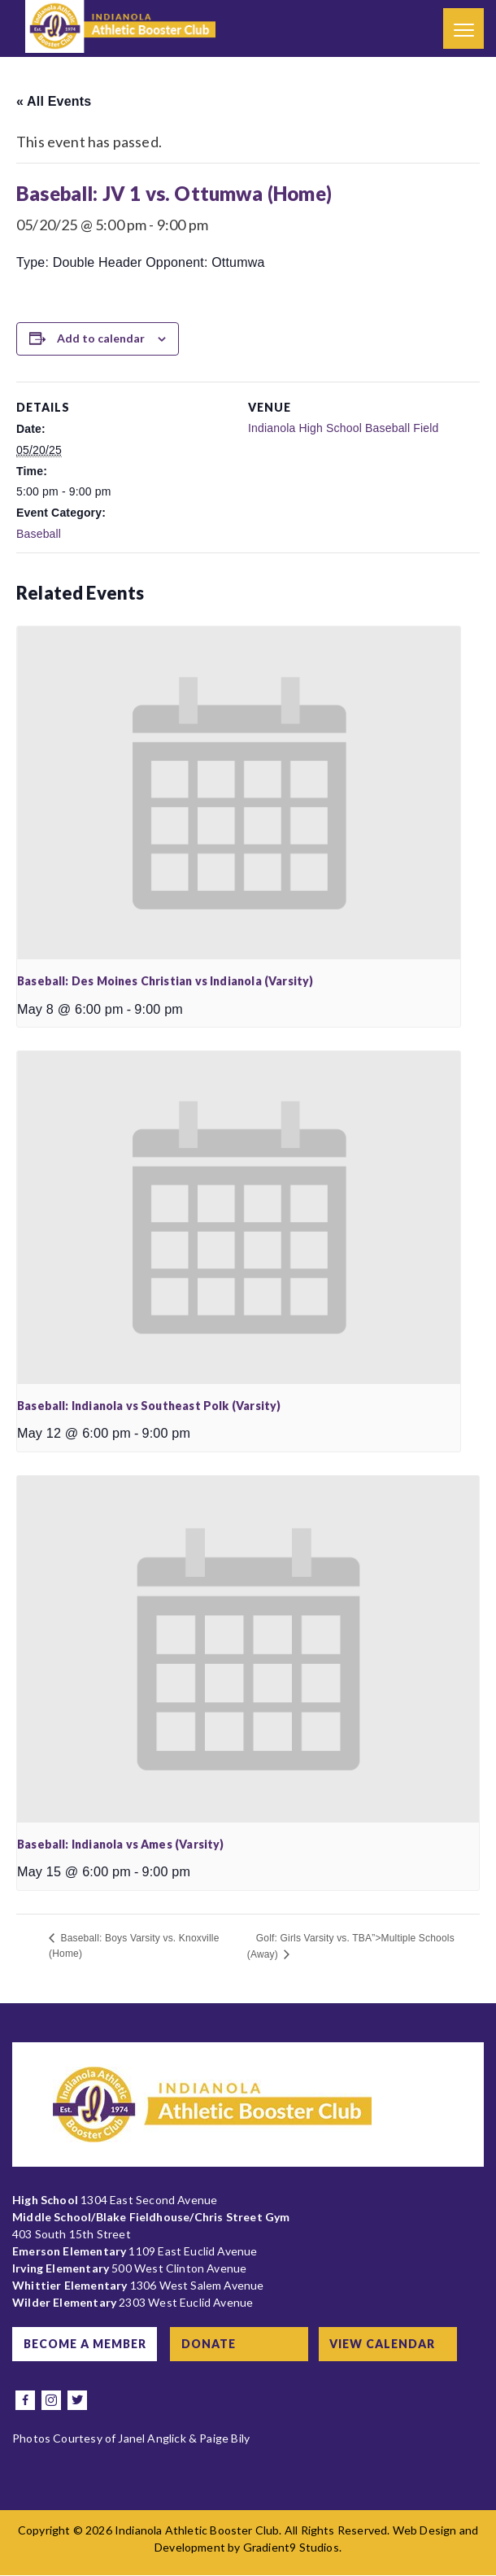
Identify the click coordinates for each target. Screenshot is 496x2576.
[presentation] (238, 793)
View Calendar (392, 2344)
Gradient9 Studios (291, 2548)
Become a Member (86, 2344)
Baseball (38, 533)
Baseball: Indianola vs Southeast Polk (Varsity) (149, 1405)
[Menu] (463, 28)
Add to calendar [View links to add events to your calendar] (101, 338)
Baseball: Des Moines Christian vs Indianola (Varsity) (165, 981)
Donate (216, 2344)
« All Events (53, 101)
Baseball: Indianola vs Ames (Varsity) (120, 1844)
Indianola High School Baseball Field (343, 427)
